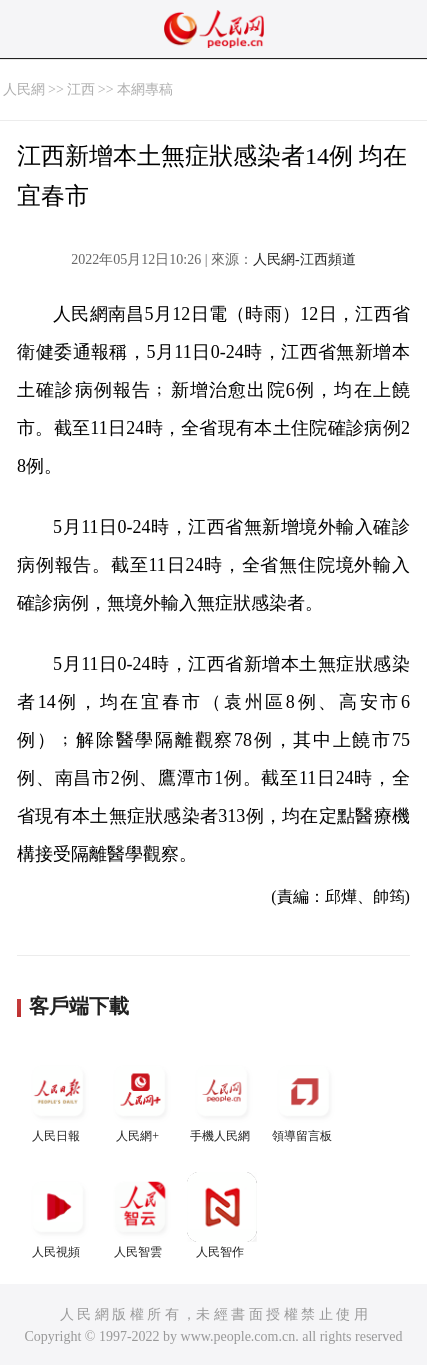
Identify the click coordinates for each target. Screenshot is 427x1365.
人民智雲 (140, 1215)
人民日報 (58, 1099)
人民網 (24, 89)
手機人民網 (222, 1099)
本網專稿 (145, 89)
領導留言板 (304, 1099)
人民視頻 (58, 1215)
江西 (81, 89)
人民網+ (140, 1099)
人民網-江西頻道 (304, 259)
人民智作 (222, 1215)
